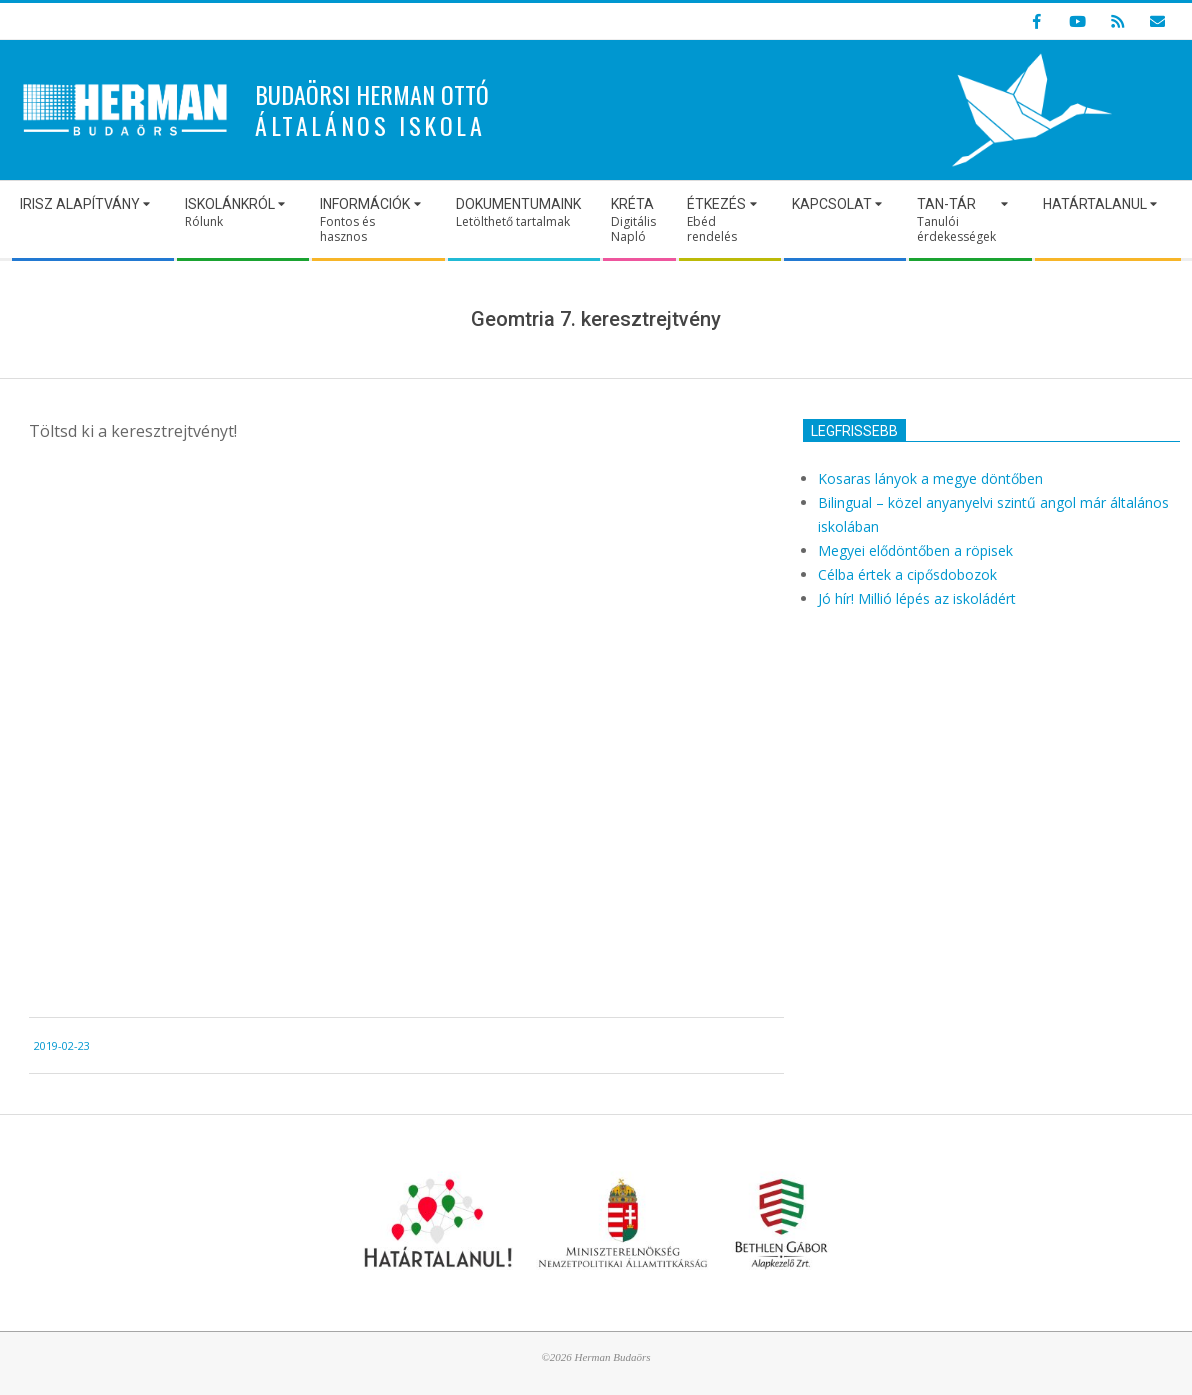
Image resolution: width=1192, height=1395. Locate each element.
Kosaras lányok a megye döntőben (930, 478)
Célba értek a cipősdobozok (907, 574)
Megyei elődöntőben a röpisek (915, 550)
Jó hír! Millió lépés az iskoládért (917, 598)
